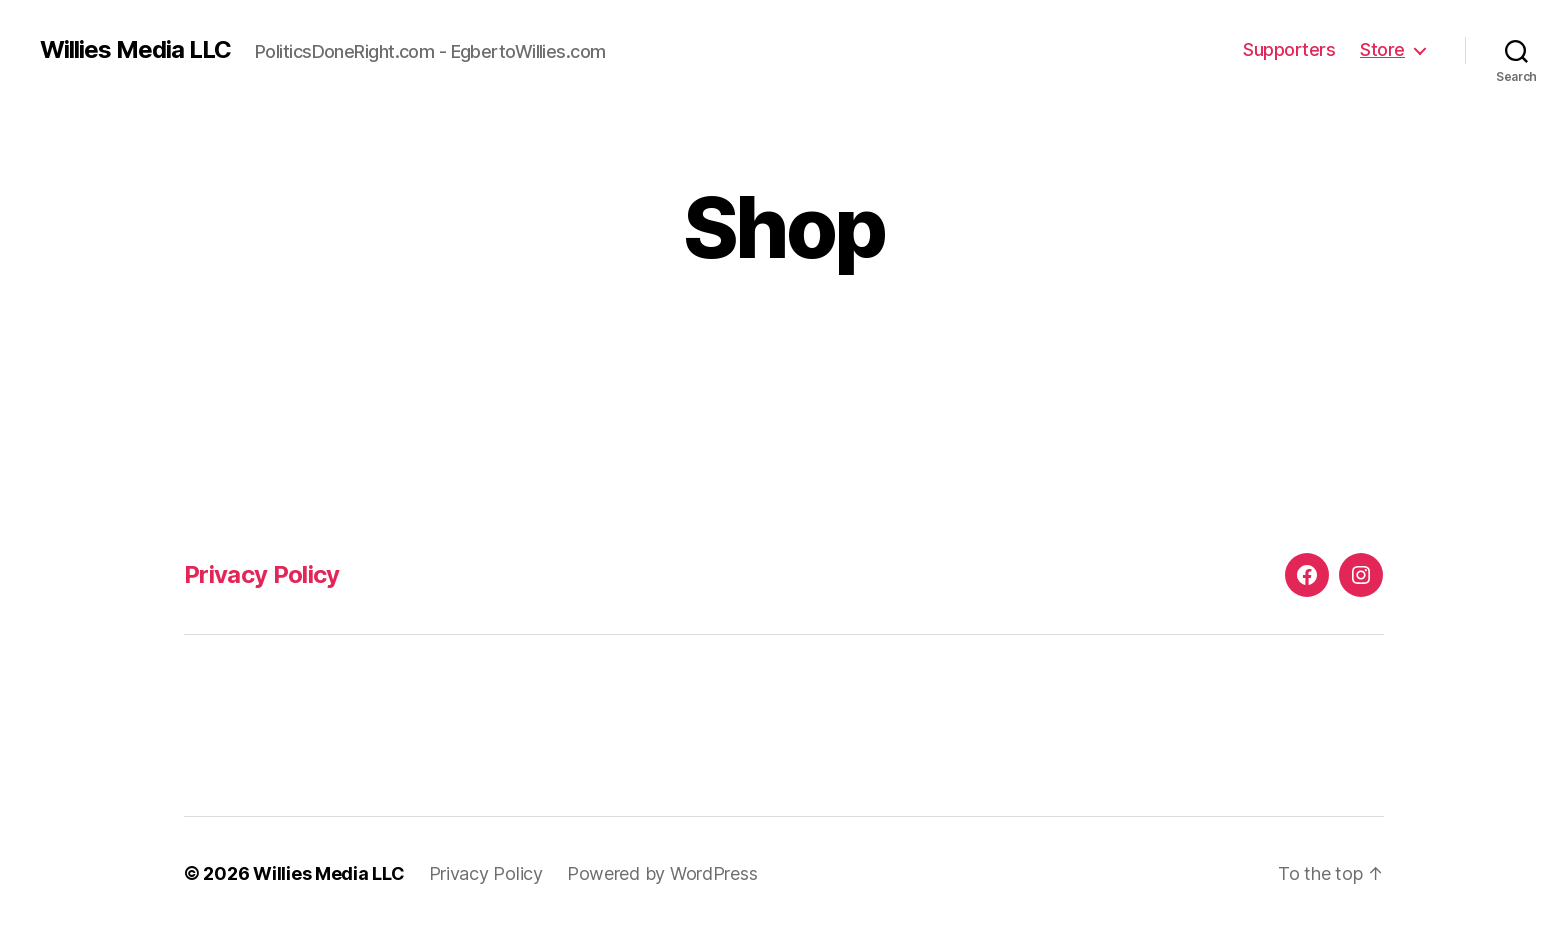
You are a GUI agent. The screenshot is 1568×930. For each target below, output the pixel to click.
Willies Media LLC (135, 50)
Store (1382, 49)
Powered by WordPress (662, 873)
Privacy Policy (262, 574)
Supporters (1289, 49)
